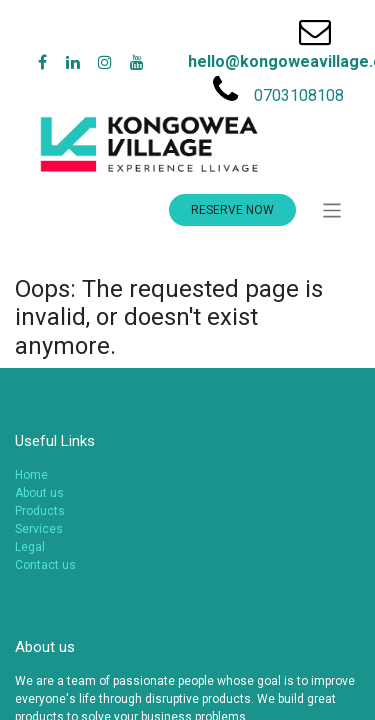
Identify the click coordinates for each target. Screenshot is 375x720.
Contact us (45, 565)
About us (39, 493)
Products (40, 511)
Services (39, 529)
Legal (30, 547)
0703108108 (299, 95)
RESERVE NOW (232, 210)
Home (31, 475)
